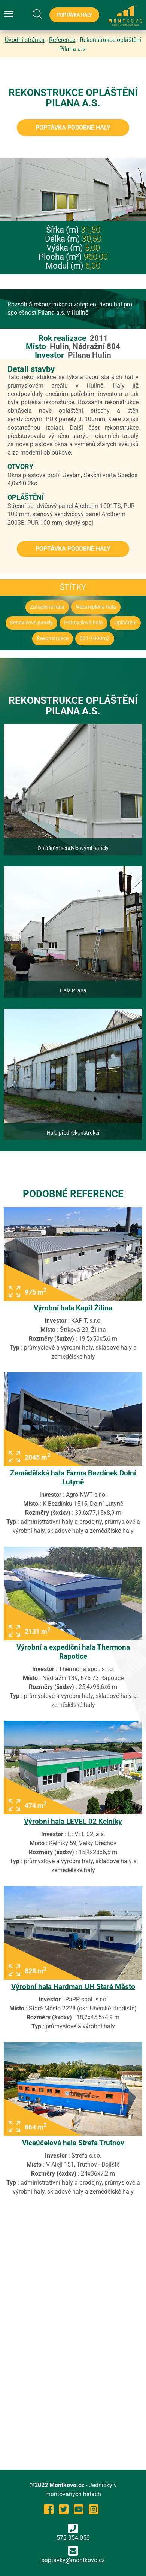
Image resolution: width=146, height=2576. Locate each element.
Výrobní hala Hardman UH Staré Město (73, 1986)
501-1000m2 (95, 638)
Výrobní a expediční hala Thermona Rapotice (73, 1652)
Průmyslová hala (83, 623)
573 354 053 (73, 2532)
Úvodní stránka (25, 39)
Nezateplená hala (96, 607)
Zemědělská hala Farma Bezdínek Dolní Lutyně (73, 1477)
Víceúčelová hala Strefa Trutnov (73, 2142)
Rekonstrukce (53, 638)
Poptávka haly (74, 15)
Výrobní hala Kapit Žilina (73, 1308)
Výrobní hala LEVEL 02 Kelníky (73, 1821)
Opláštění (125, 623)
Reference (62, 39)
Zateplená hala (47, 607)
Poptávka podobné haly (73, 127)
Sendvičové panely (31, 623)
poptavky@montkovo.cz (73, 2560)
